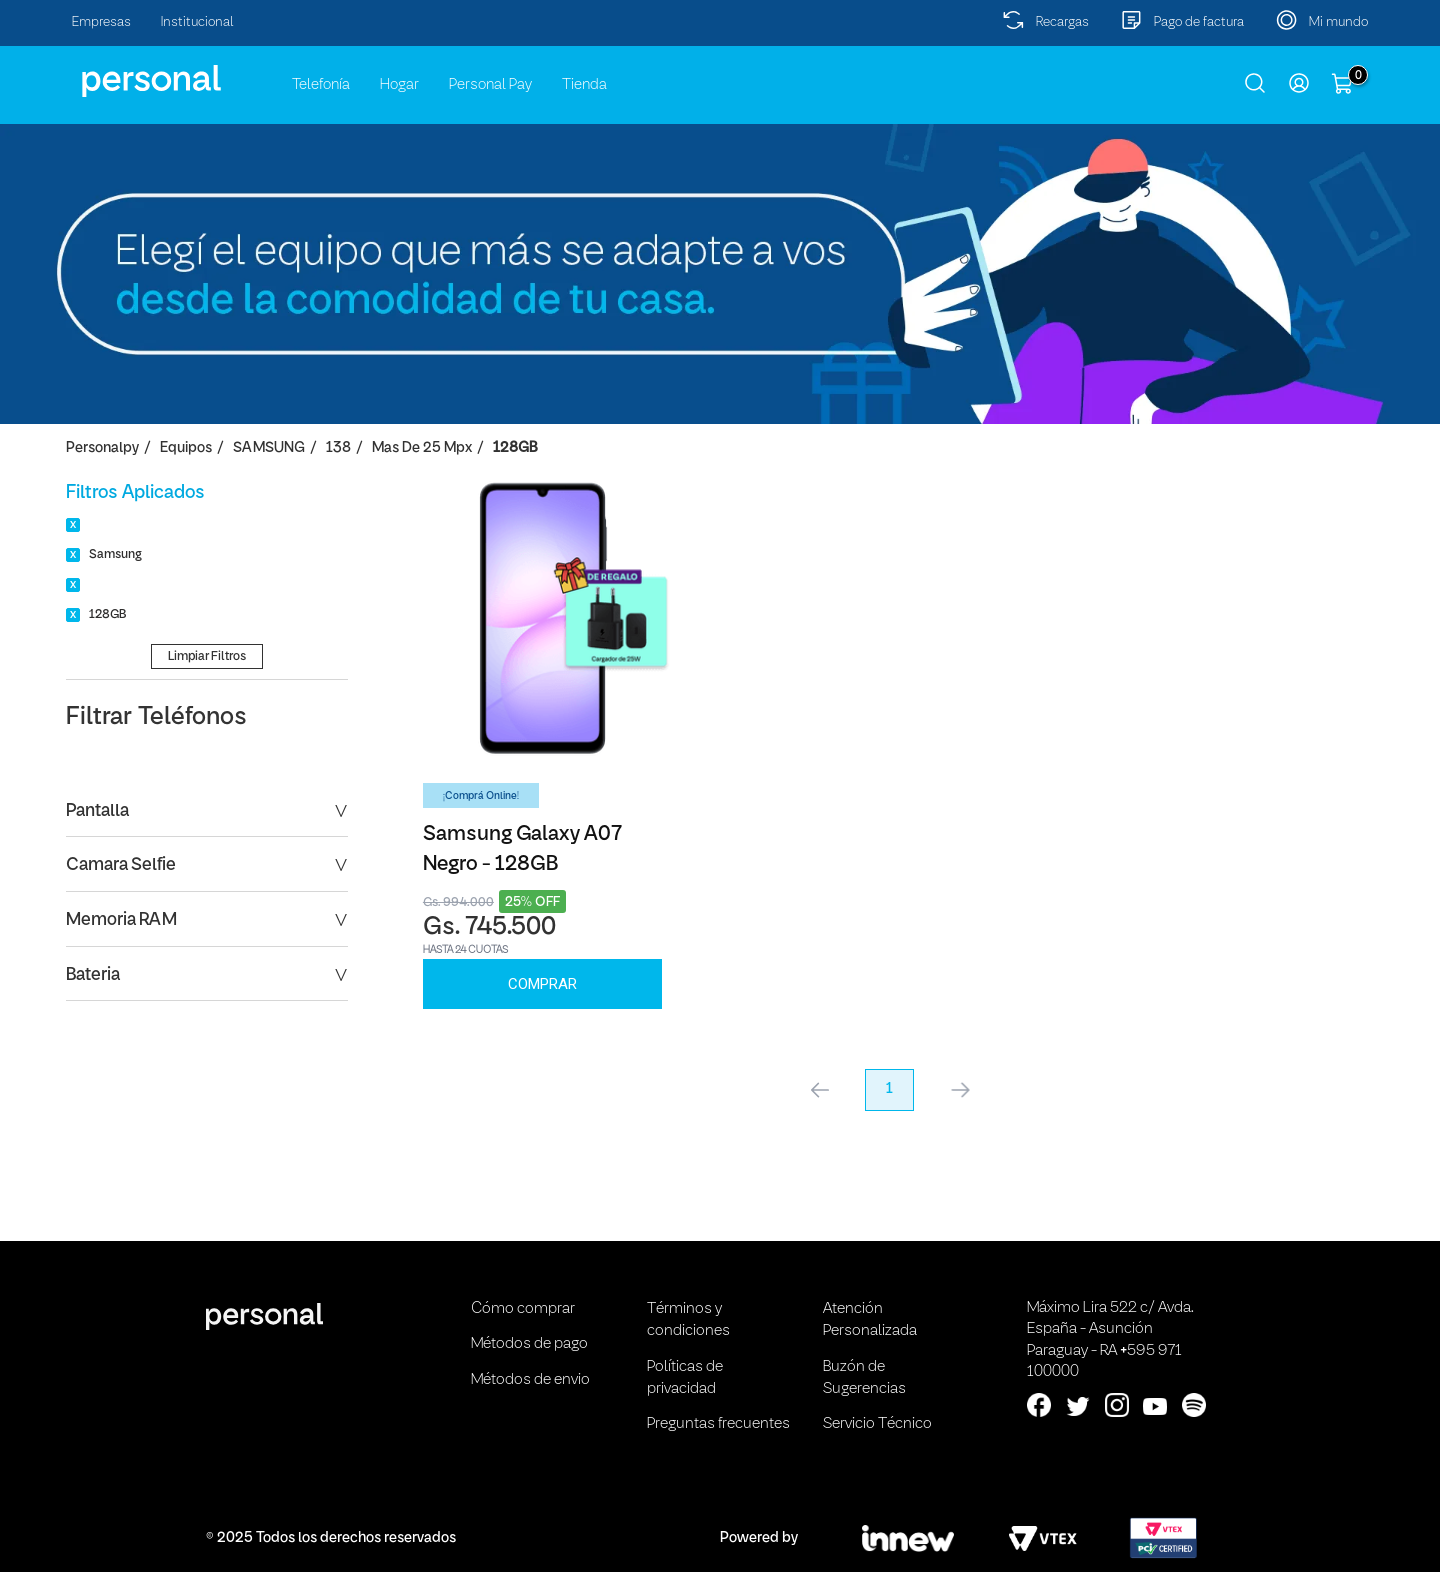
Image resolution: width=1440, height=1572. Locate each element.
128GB (515, 448)
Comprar (542, 984)
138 (338, 448)
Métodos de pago (529, 1344)
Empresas (101, 22)
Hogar (399, 85)
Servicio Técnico (877, 1424)
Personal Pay (490, 85)
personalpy (102, 448)
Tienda (584, 85)
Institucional (197, 22)
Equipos (186, 448)
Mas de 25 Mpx (422, 448)
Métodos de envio (530, 1380)
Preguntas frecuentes (718, 1424)
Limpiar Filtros (207, 656)
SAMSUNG (269, 448)
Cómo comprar (523, 1309)
